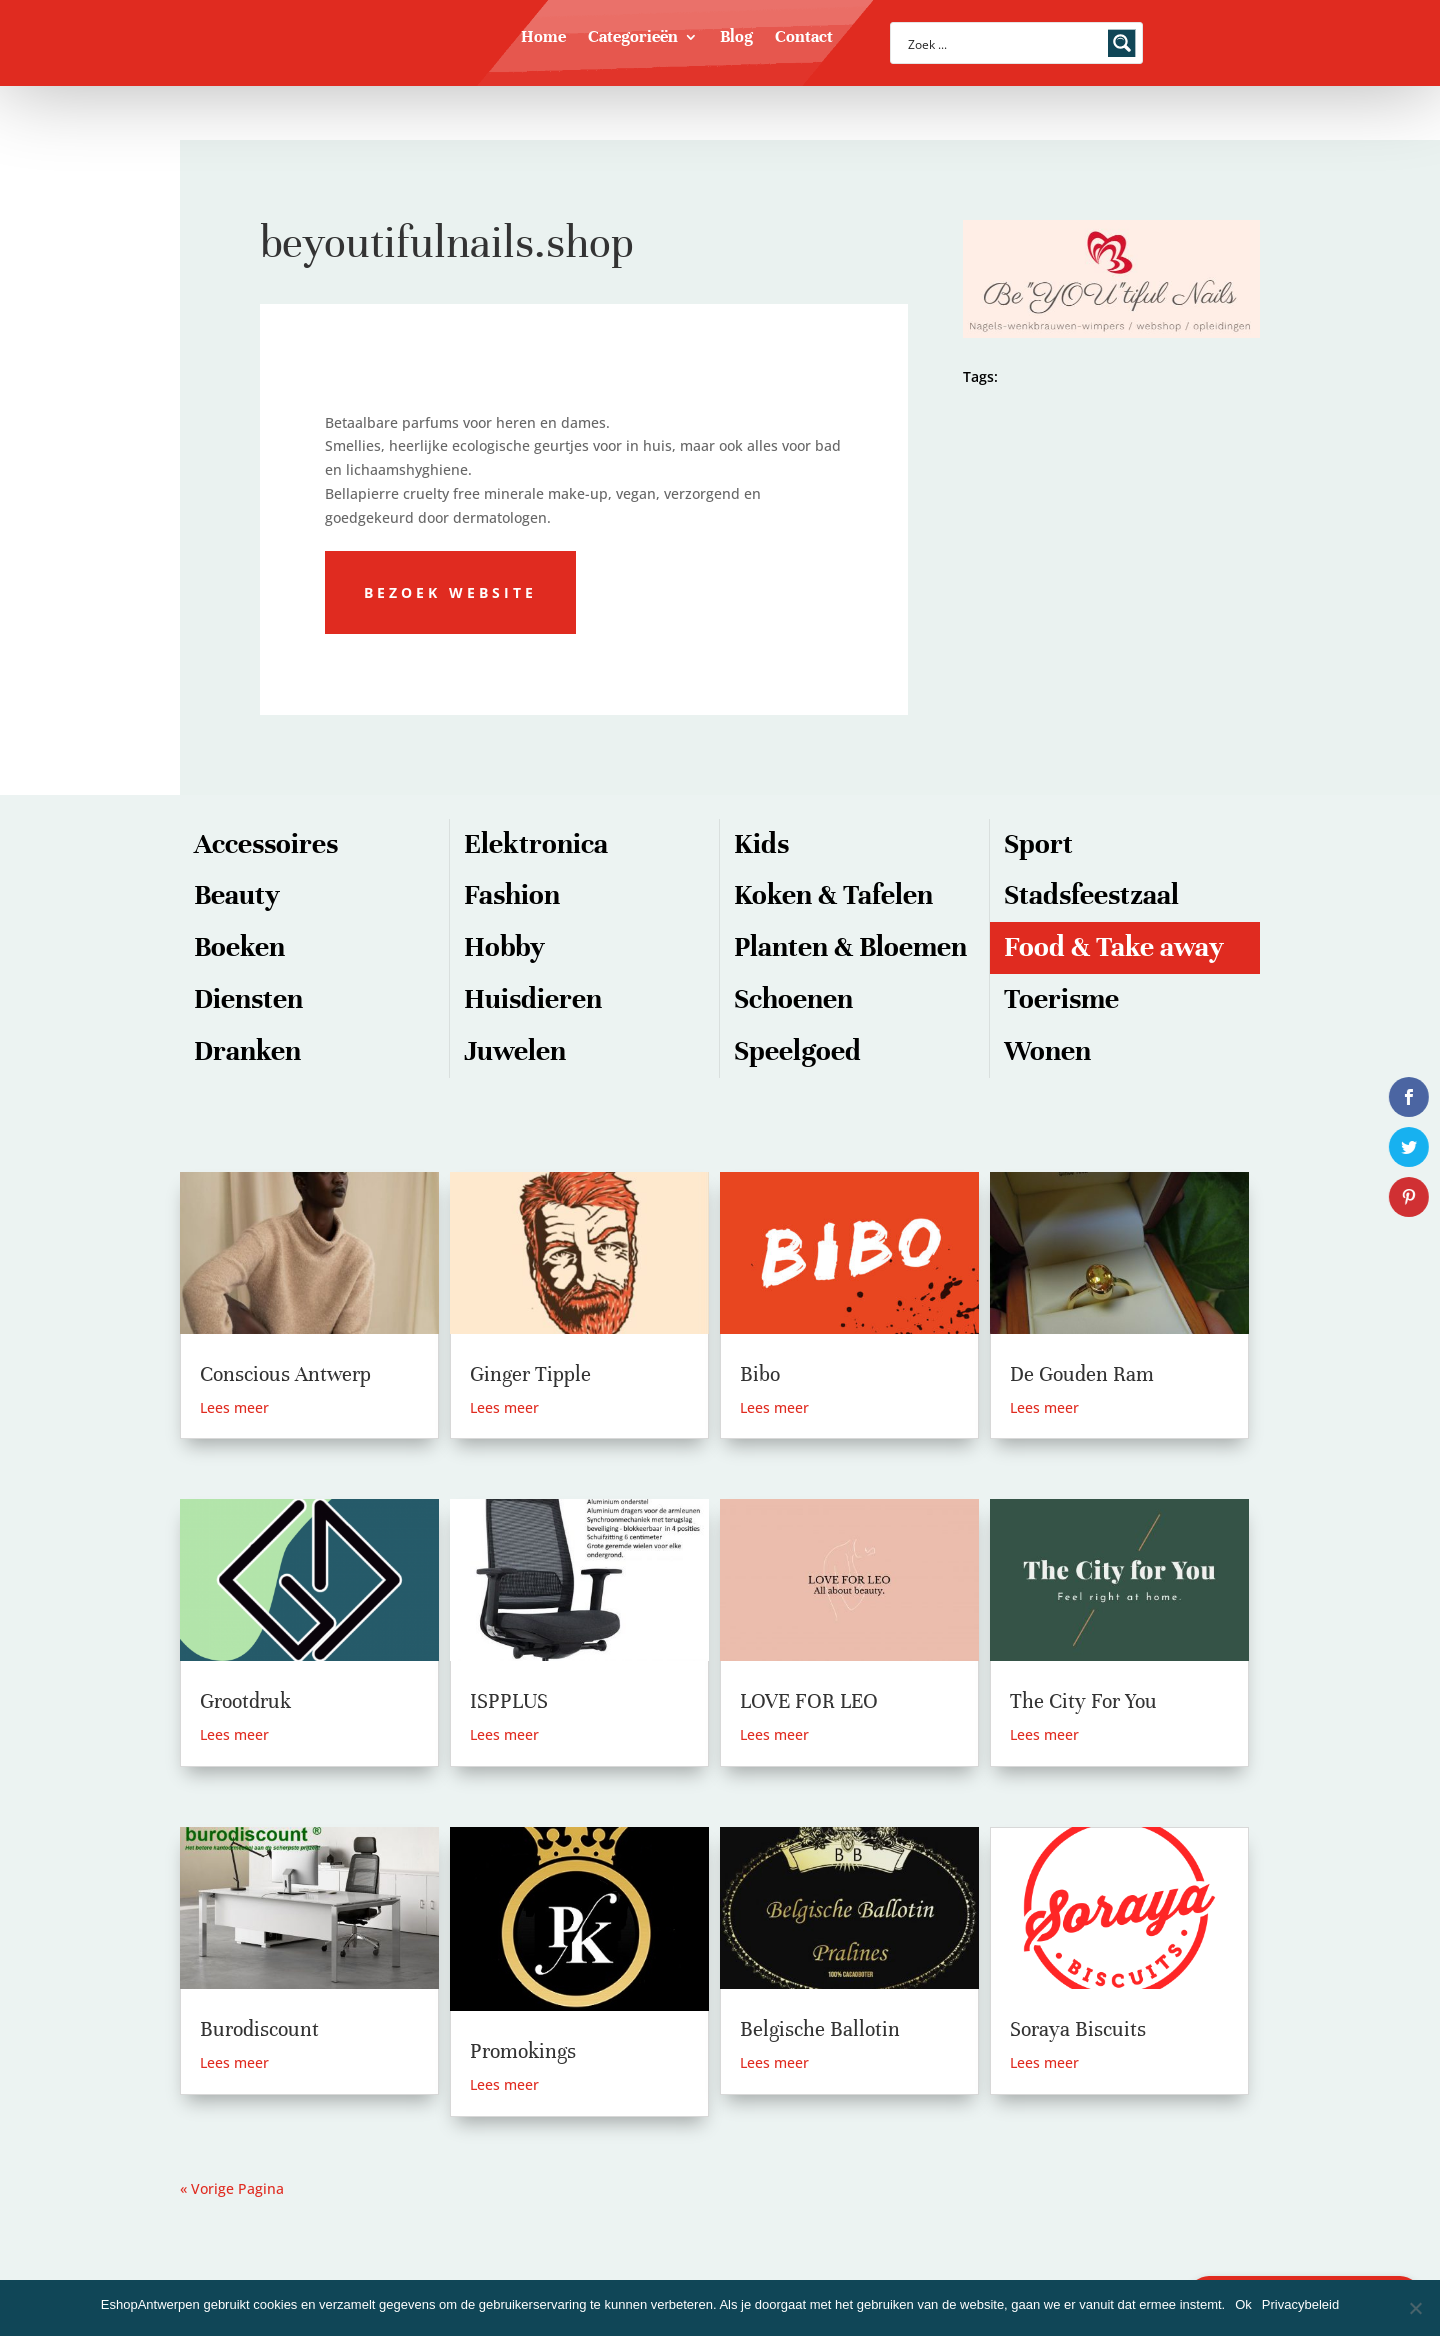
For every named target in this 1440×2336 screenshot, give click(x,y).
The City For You (1083, 1701)
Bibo (760, 1374)
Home (543, 38)
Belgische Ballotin (820, 2029)
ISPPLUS (509, 1701)
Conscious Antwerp (285, 1374)
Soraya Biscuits (1078, 2029)
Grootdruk (245, 1701)
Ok (1243, 2304)
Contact (804, 38)
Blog (736, 38)
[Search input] (1003, 43)
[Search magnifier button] (1122, 43)
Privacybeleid (1300, 2304)
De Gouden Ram (1082, 1374)
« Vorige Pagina (232, 2188)
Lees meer (234, 1407)
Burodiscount (259, 2029)
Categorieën (633, 38)
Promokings (523, 2051)
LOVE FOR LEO (809, 1701)
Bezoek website (450, 592)
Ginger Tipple (530, 1374)
